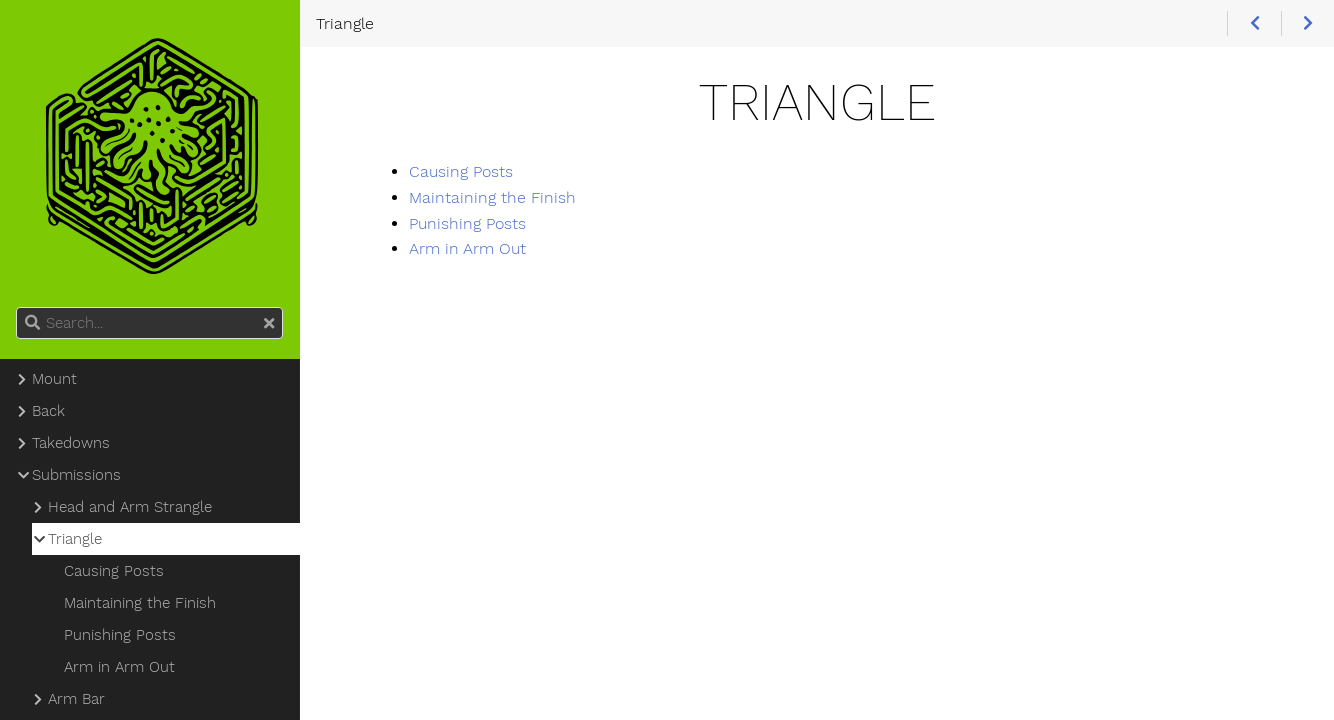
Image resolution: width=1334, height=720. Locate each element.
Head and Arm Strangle (130, 507)
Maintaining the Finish (492, 197)
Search (17, 307)
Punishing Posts (467, 223)
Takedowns (71, 443)
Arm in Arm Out (467, 248)
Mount (54, 379)
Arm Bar (76, 699)
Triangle (75, 539)
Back (48, 411)
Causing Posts (461, 171)
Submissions (76, 475)
